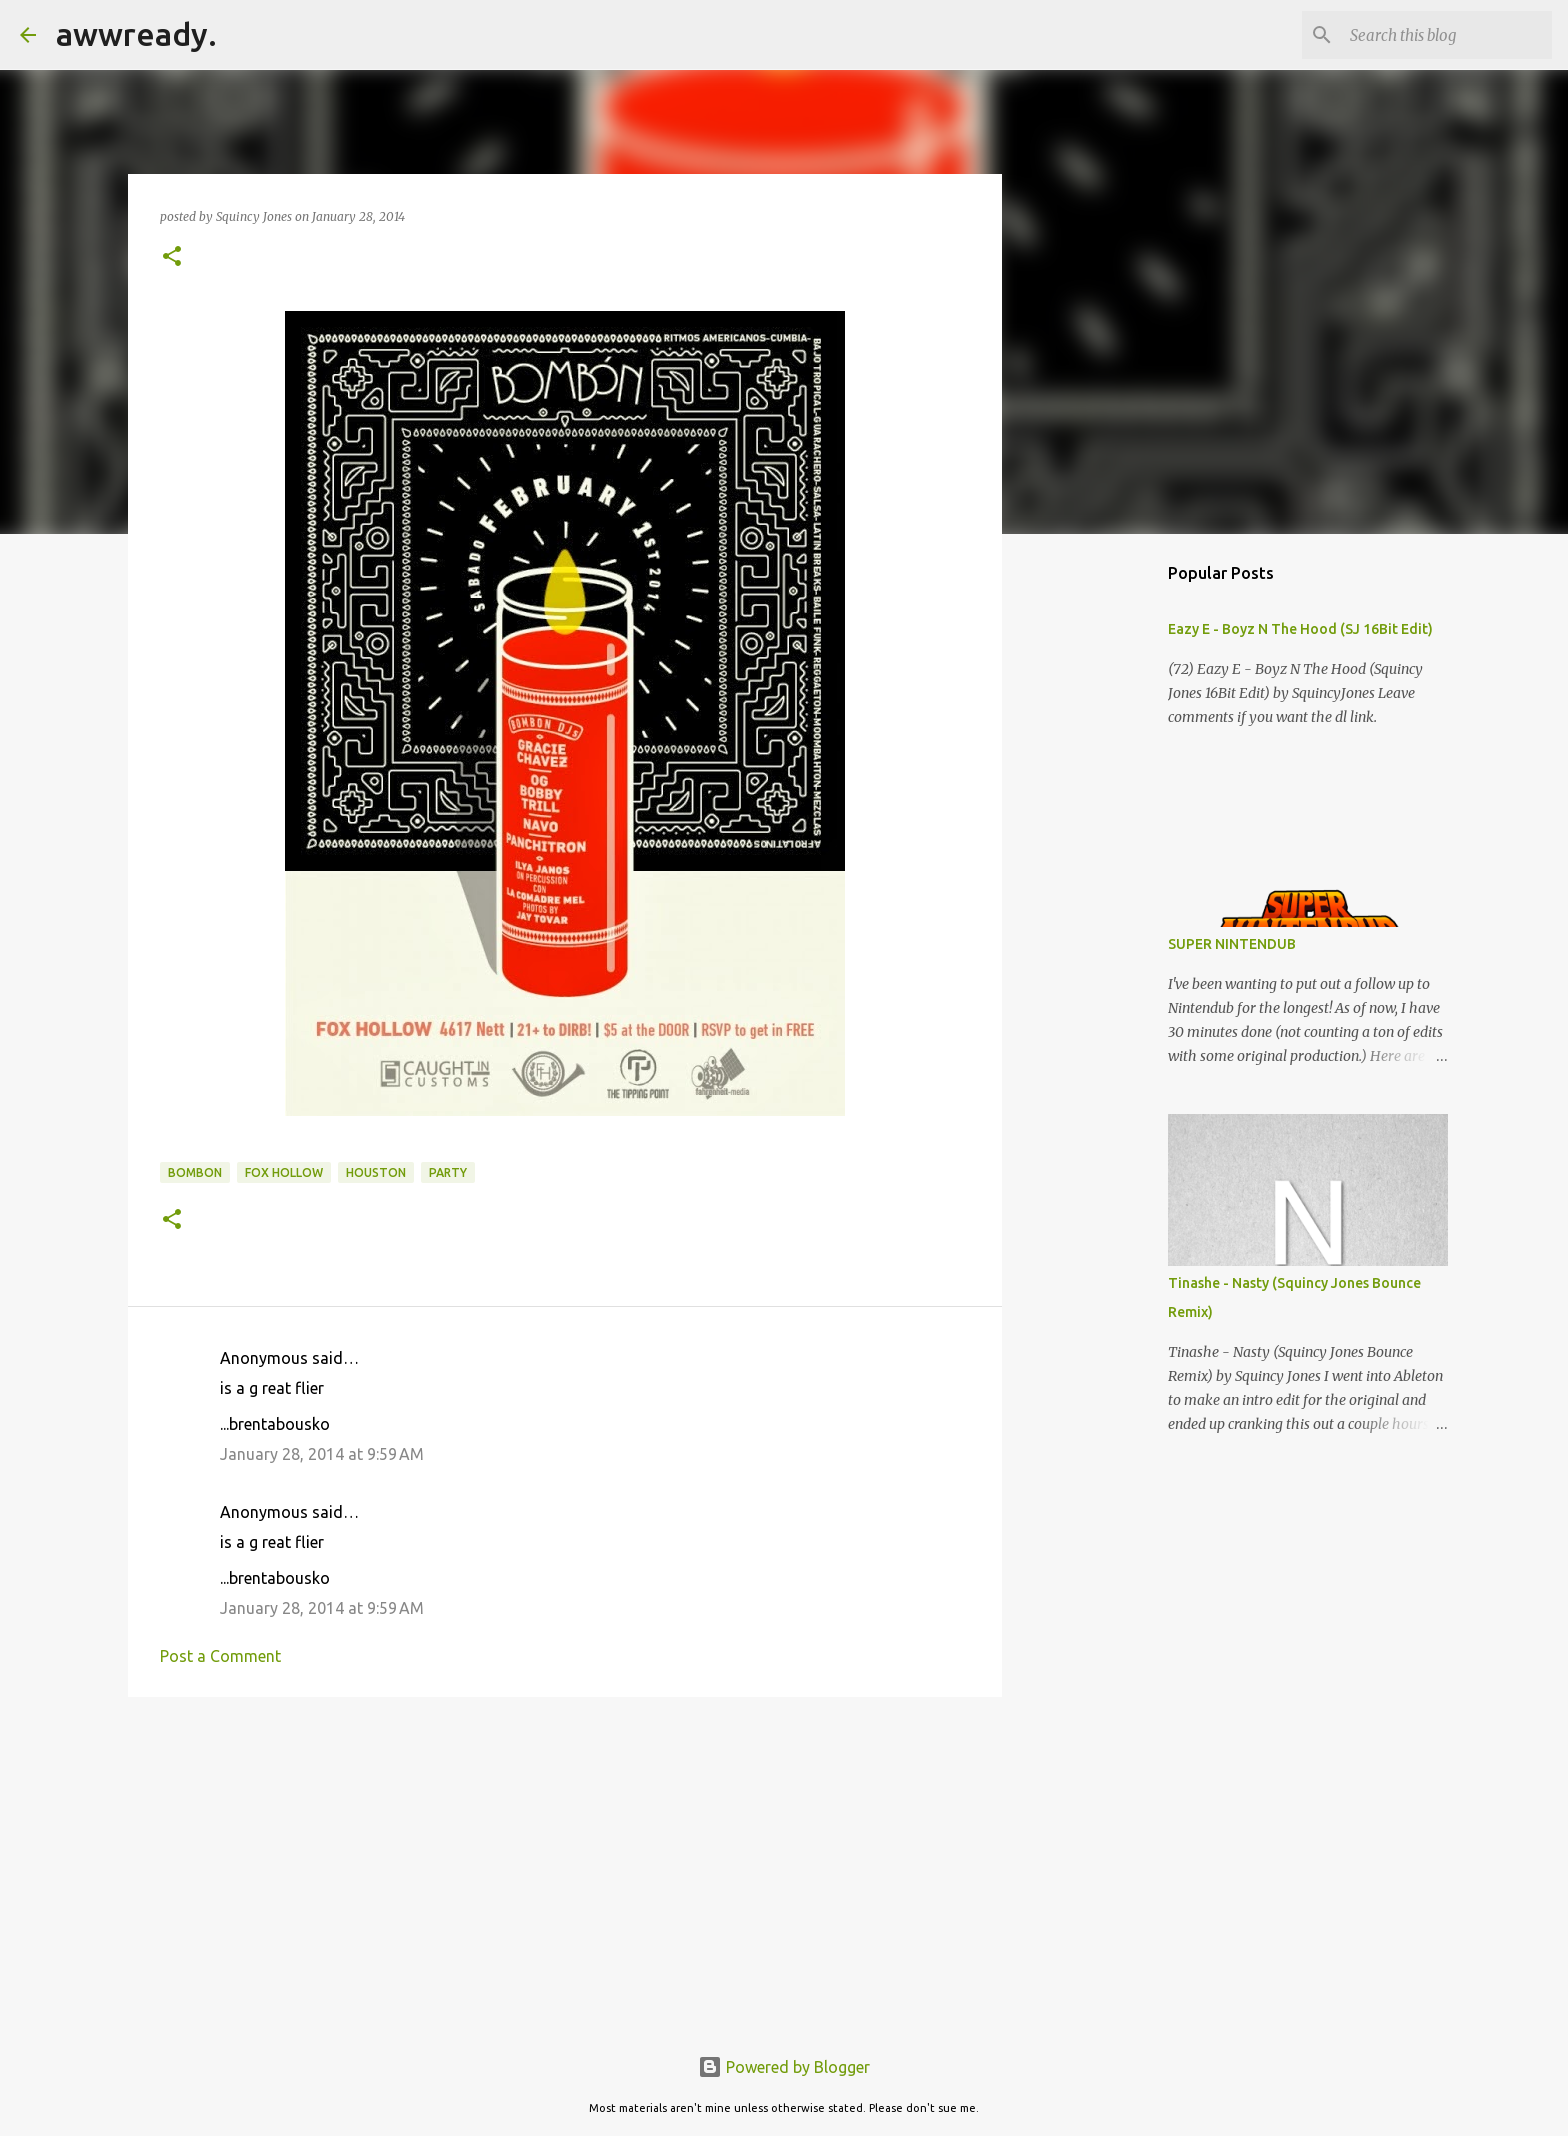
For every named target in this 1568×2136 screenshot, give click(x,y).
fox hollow (284, 1172)
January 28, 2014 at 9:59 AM (322, 1454)
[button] (172, 257)
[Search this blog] (1447, 35)
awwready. (136, 34)
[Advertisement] (565, 1867)
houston (376, 1172)
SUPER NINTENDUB (1232, 944)
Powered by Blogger (784, 2067)
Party (448, 1172)
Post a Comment (220, 1656)
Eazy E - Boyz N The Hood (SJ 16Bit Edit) (1300, 629)
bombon (195, 1172)
